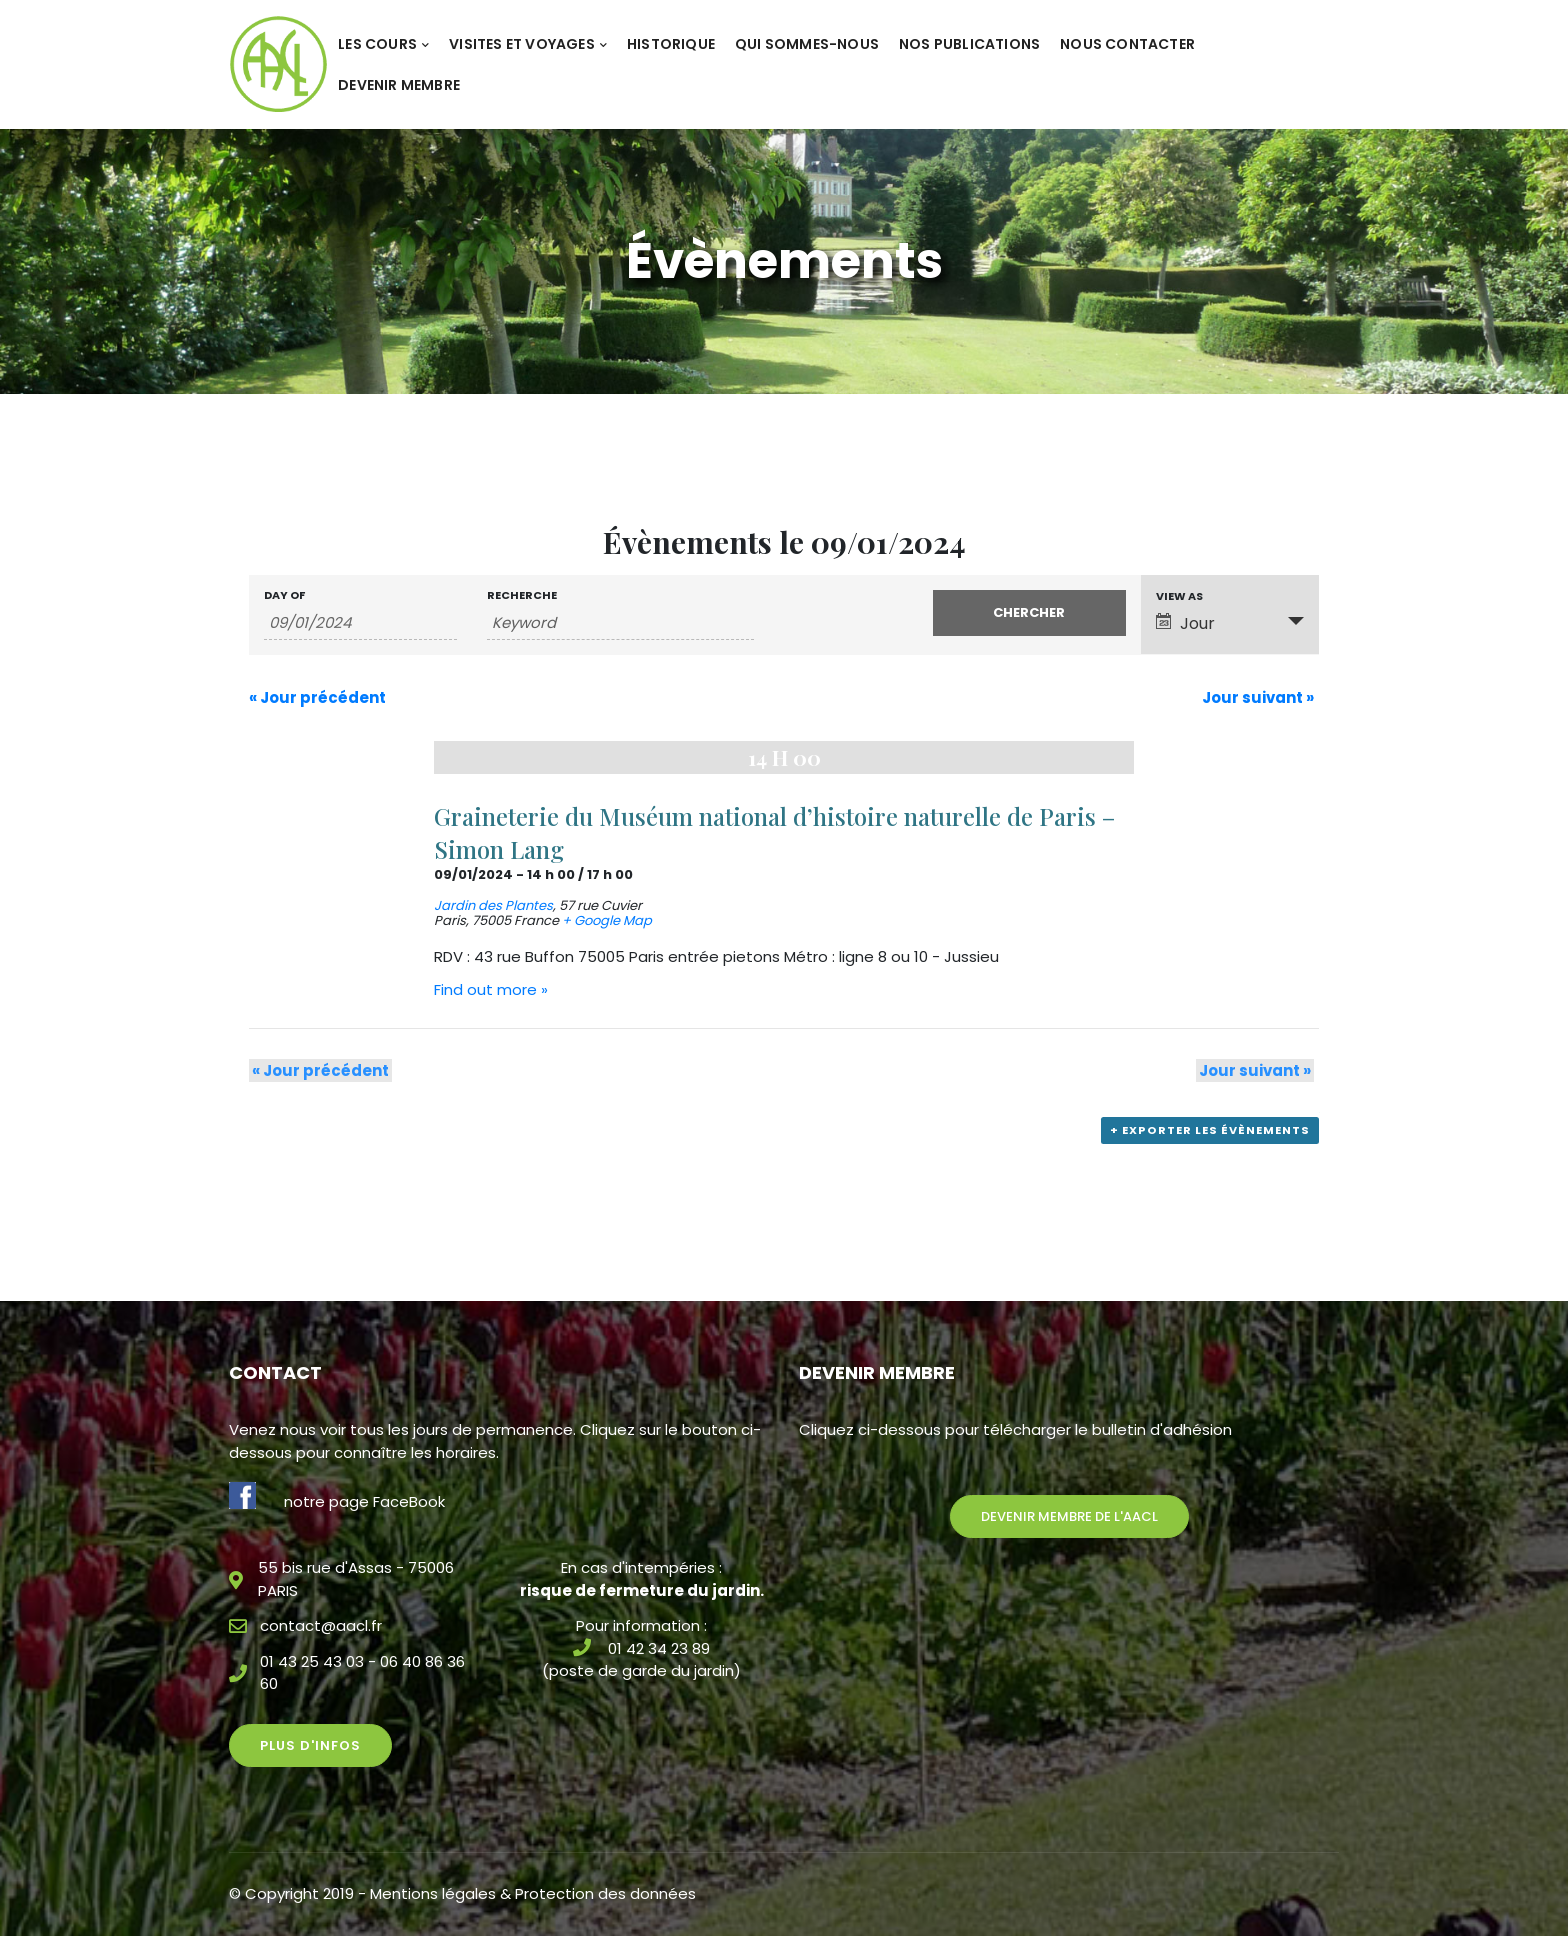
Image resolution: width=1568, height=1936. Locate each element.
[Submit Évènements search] (1029, 613)
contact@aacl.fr (321, 1625)
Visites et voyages (528, 44)
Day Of (284, 595)
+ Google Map (607, 920)
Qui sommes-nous (807, 44)
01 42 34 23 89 (659, 1648)
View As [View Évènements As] (1179, 596)
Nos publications (969, 44)
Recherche (522, 595)
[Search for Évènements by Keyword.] (620, 623)
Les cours (383, 44)
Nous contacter (1127, 44)
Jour (1185, 623)
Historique (671, 44)
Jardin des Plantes (493, 905)
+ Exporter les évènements (1212, 1135)
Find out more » (491, 989)
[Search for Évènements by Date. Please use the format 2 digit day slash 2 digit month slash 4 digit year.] (360, 623)
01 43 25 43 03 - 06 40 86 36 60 (362, 1673)
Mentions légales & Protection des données (533, 1893)
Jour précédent (317, 697)
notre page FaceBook (364, 1501)
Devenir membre (399, 85)
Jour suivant (1258, 697)
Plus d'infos (310, 1745)
